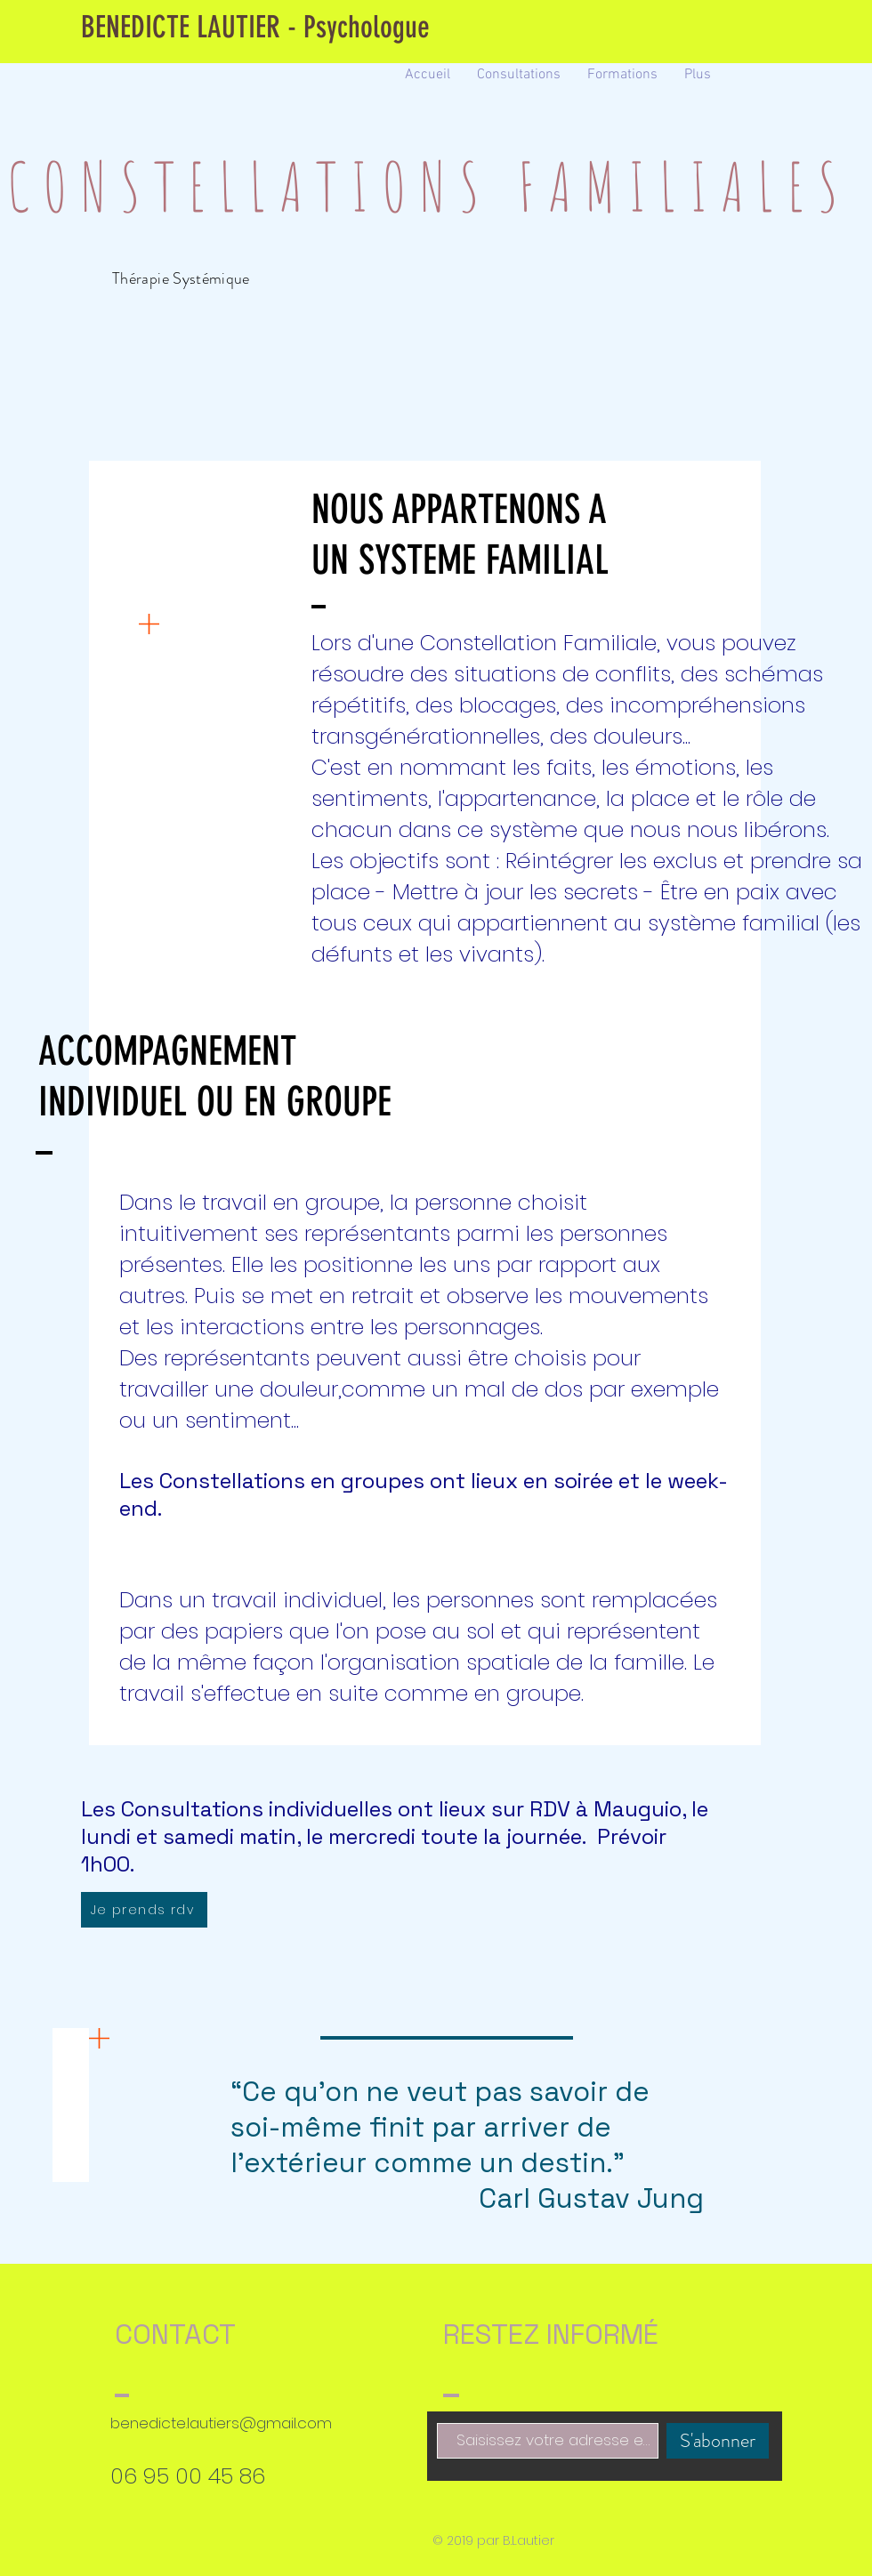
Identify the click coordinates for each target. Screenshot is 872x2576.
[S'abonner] (717, 2441)
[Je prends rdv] (144, 1910)
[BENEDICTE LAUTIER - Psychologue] (255, 27)
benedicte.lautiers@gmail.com (221, 2423)
